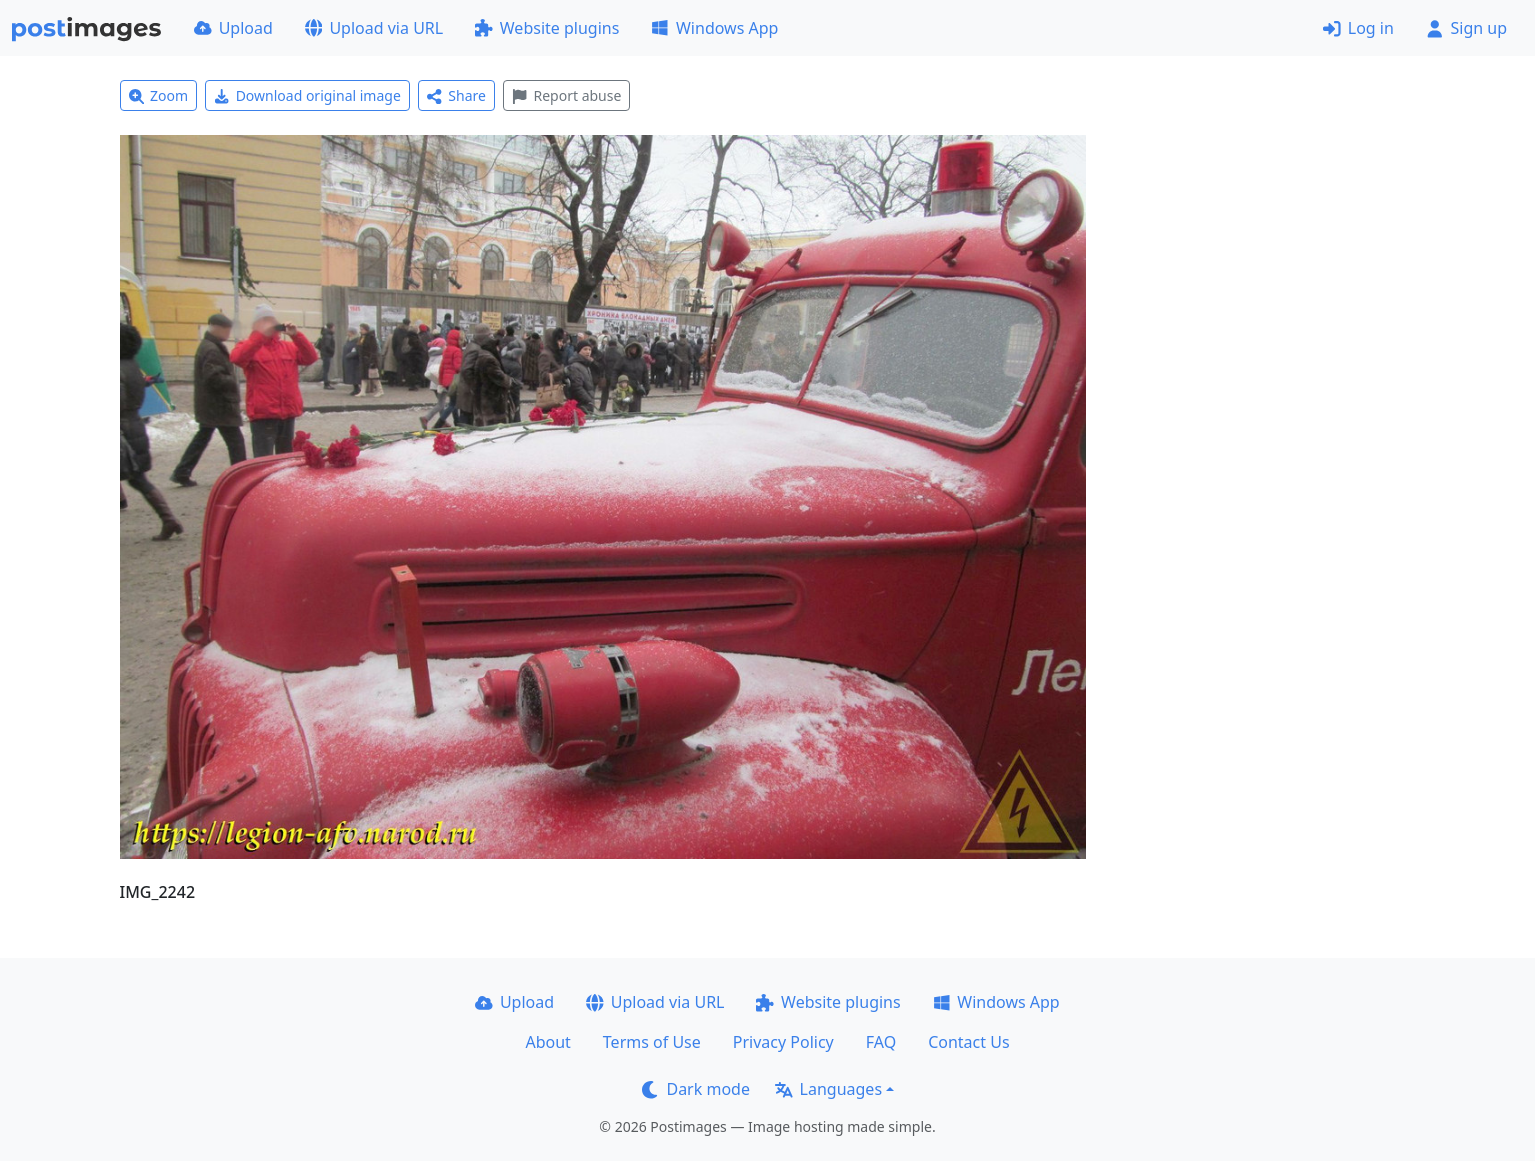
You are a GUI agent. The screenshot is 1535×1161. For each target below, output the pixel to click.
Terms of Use (652, 1042)
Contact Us (968, 1042)
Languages (828, 1089)
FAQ (881, 1042)
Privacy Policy (783, 1042)
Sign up (1466, 28)
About (547, 1042)
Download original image (307, 95)
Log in (1358, 28)
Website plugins (547, 28)
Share (456, 95)
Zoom (159, 95)
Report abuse (566, 95)
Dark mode (696, 1089)
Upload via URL (374, 28)
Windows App (714, 28)
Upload (233, 28)
